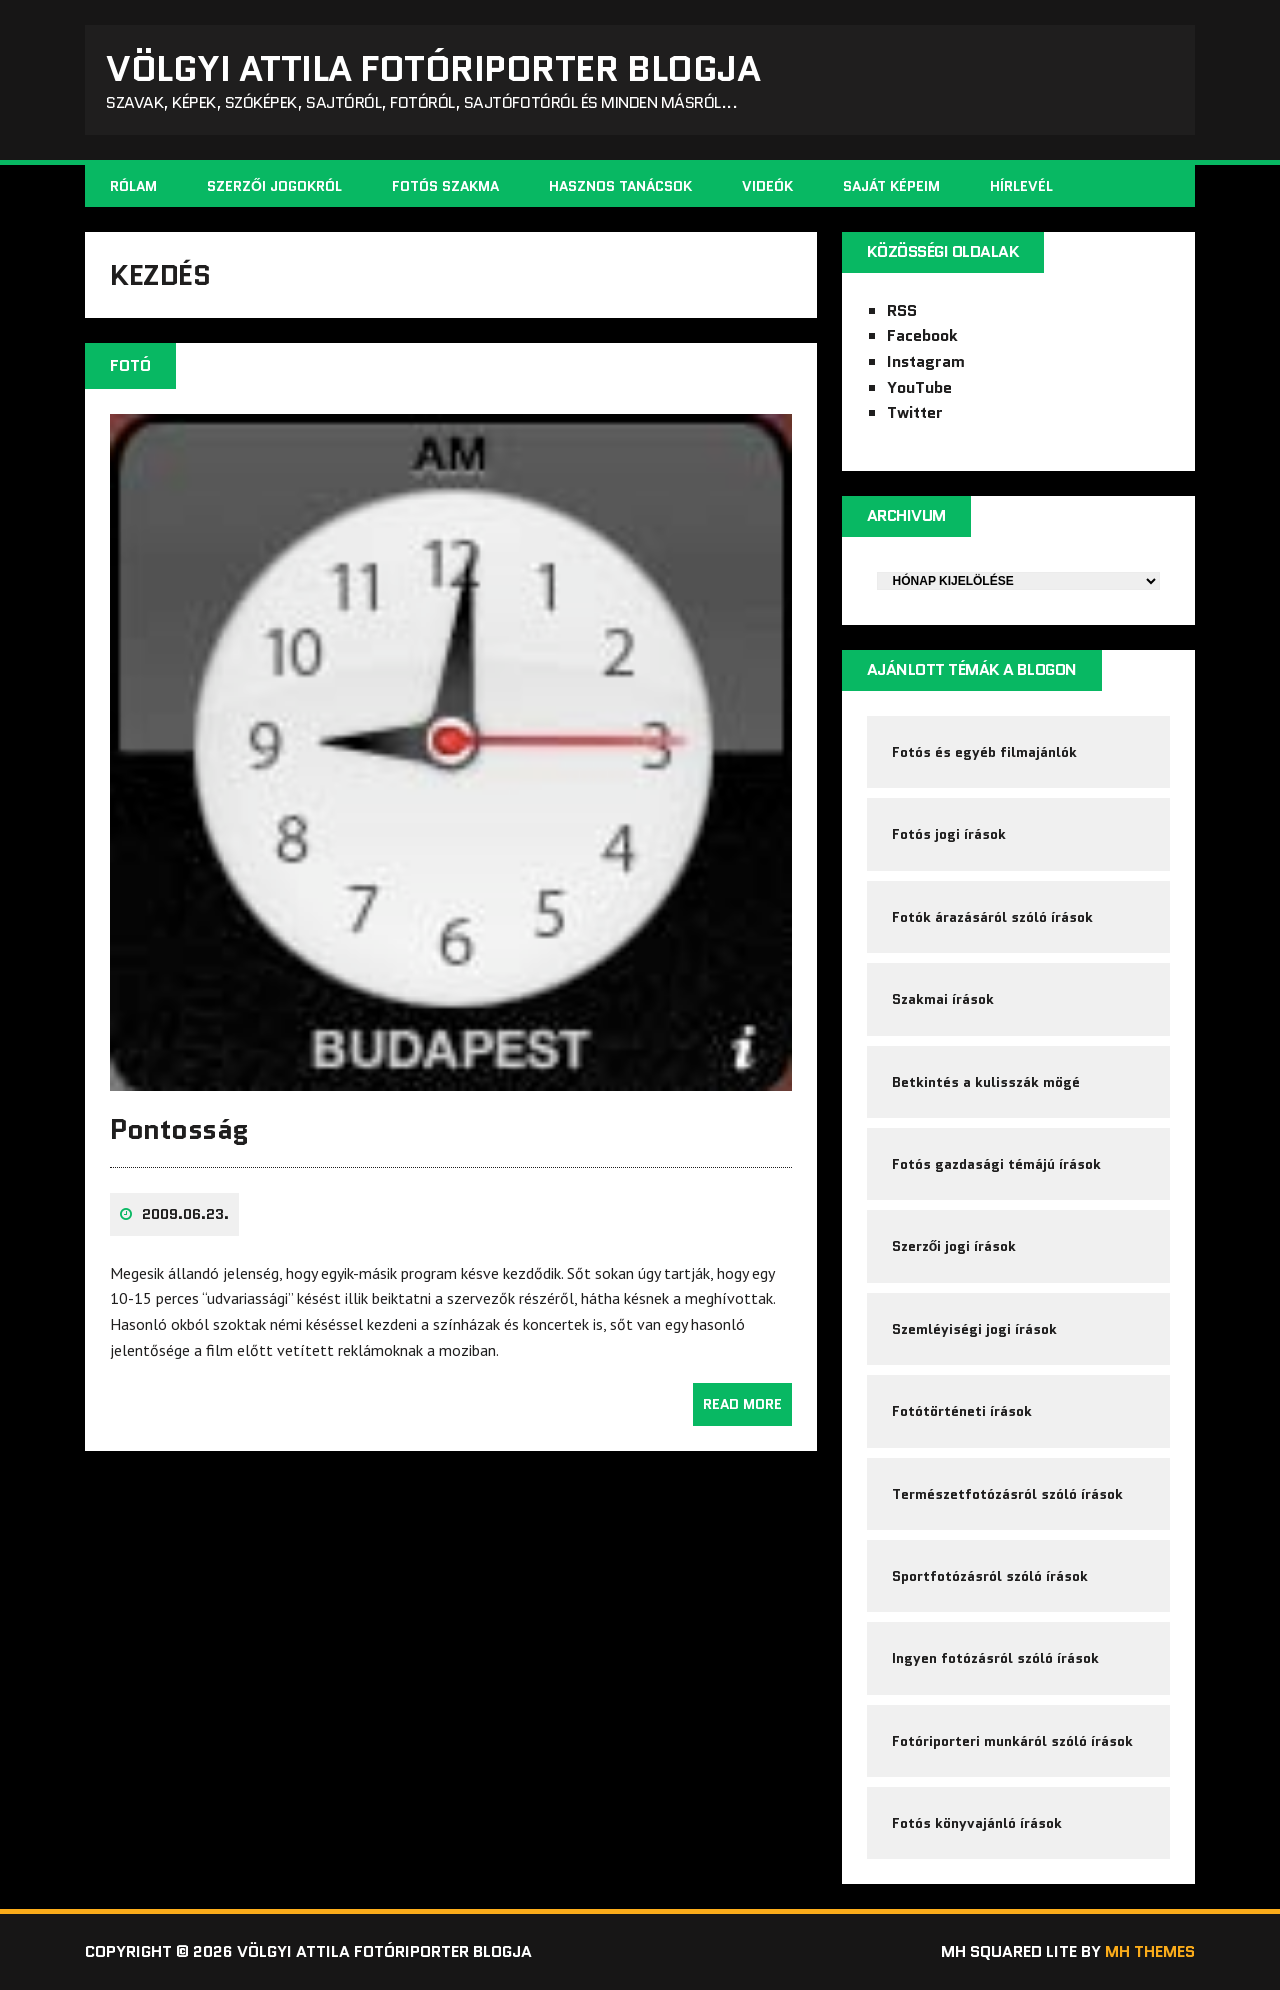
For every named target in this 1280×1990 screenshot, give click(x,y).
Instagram (926, 361)
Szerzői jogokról (274, 186)
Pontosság (179, 1129)
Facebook (922, 335)
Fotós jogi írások (949, 834)
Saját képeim (891, 186)
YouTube (919, 387)
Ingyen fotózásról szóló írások (995, 1658)
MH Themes (1150, 1951)
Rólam (133, 186)
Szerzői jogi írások (954, 1246)
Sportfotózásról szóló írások (990, 1576)
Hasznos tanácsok (620, 186)
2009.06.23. (185, 1214)
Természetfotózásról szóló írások (1007, 1494)
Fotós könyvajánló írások (977, 1823)
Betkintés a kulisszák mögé (986, 1082)
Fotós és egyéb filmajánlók (984, 752)
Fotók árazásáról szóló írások (992, 917)
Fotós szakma (445, 186)
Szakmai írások (943, 999)
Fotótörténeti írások (962, 1411)
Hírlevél (1021, 186)
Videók (767, 186)
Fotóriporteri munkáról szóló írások (1012, 1741)
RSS (902, 310)
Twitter (915, 412)
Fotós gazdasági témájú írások (996, 1164)
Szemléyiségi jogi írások (974, 1329)
